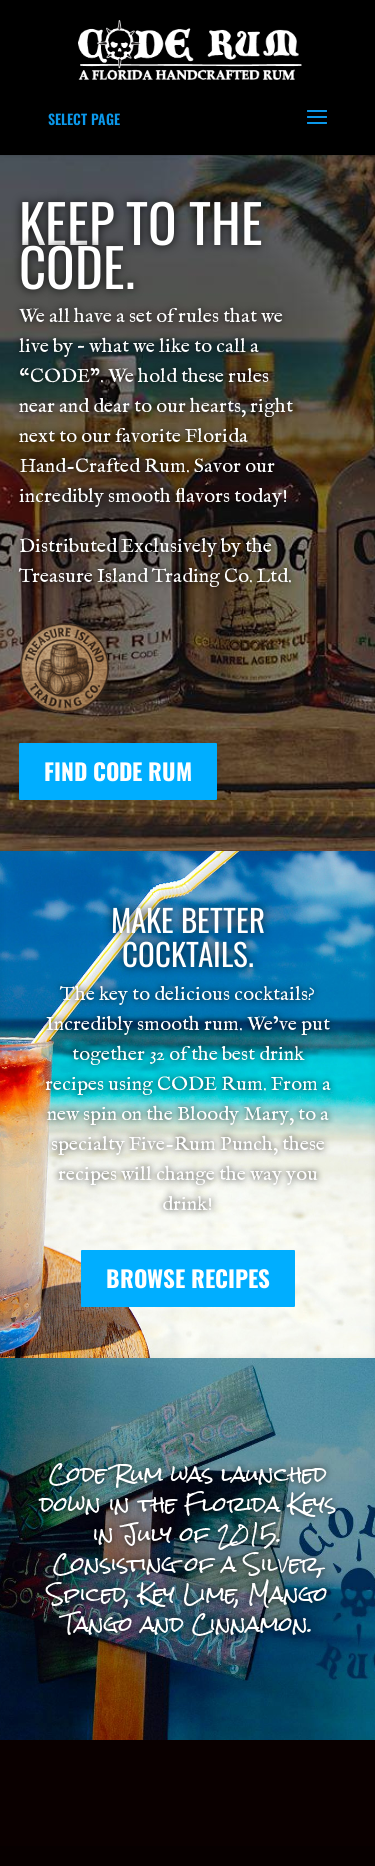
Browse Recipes (188, 1278)
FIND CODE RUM (118, 771)
